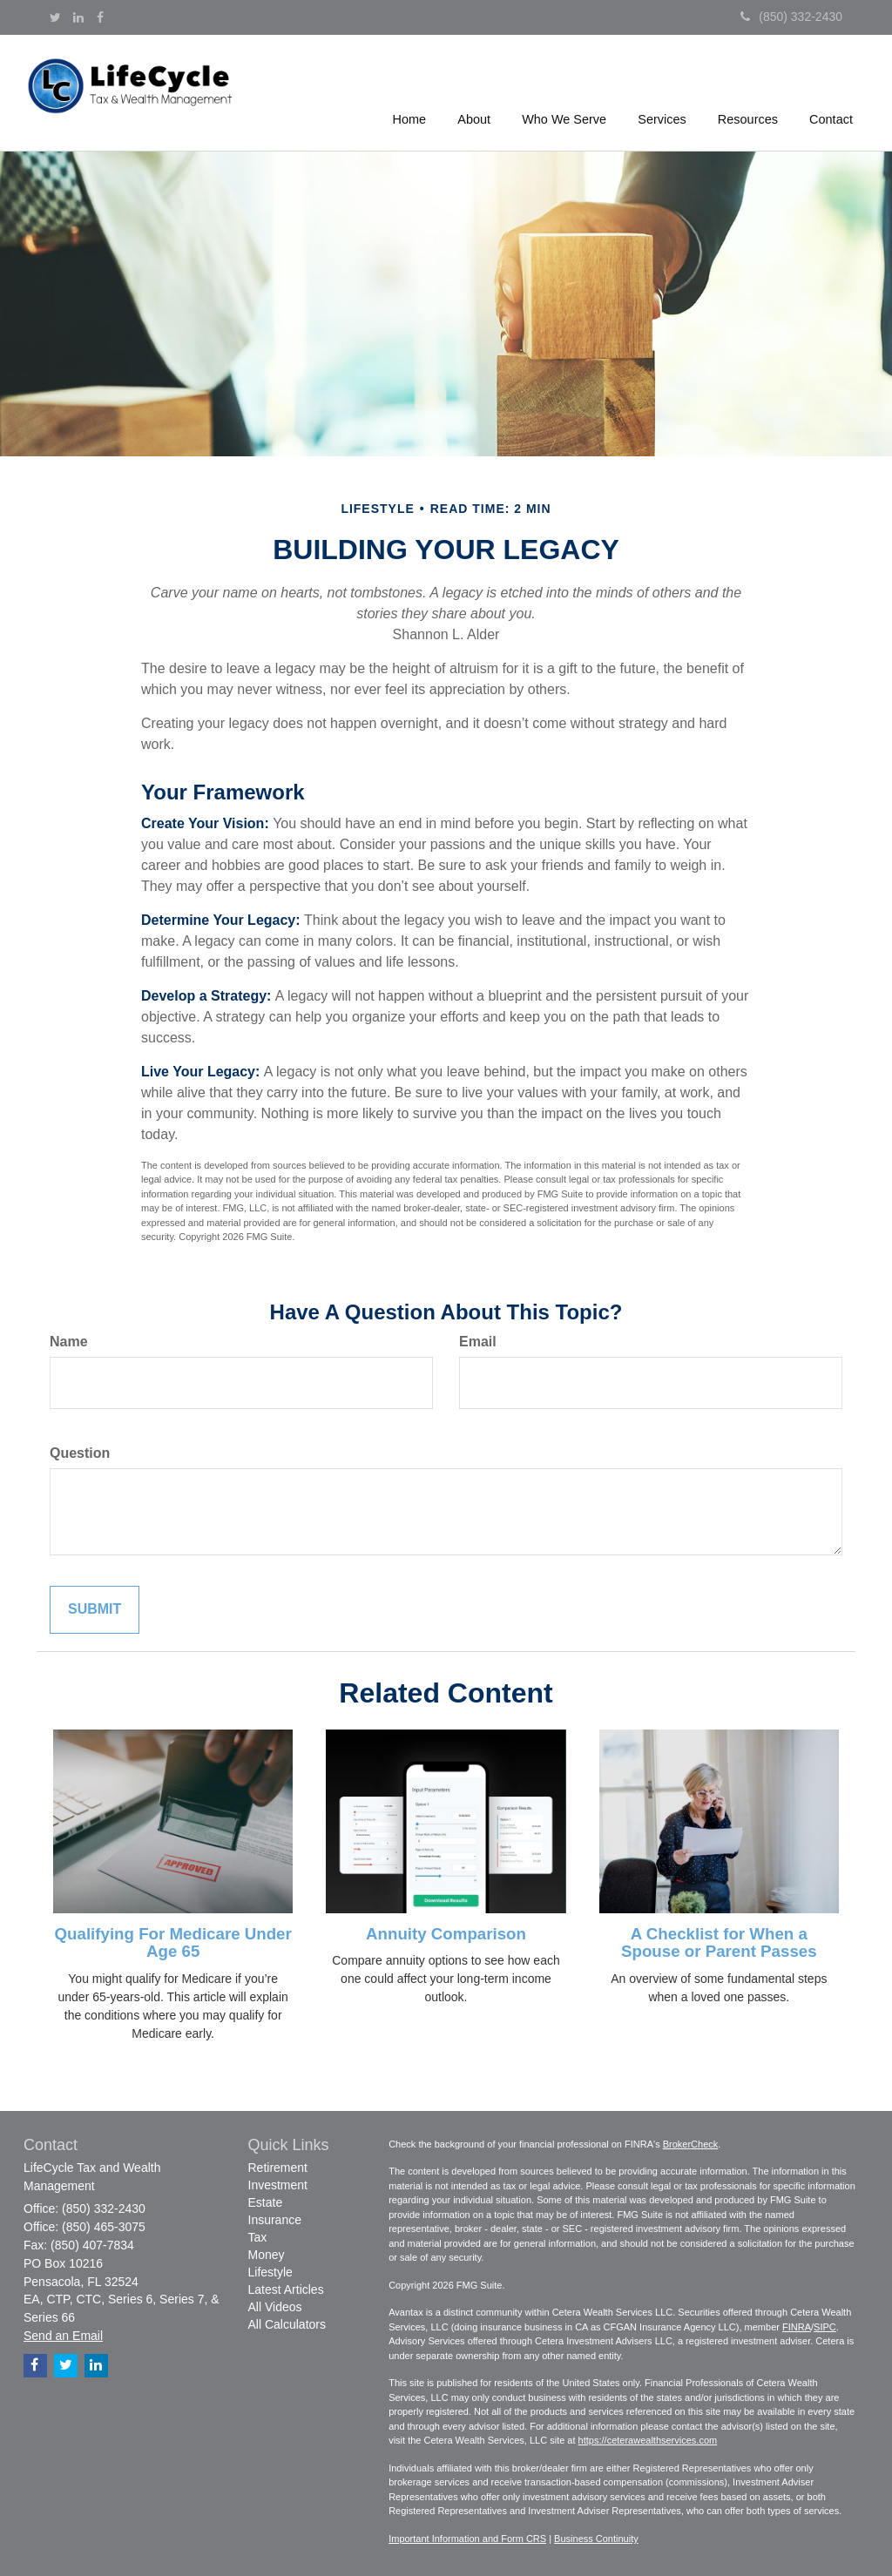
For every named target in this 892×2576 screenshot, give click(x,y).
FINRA (796, 2327)
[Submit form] (94, 1610)
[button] (475, 90)
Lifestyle (270, 2272)
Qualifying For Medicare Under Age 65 (173, 1943)
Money (266, 2255)
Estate (265, 2202)
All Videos (275, 2307)
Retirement (277, 2168)
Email (478, 1341)
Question (80, 1453)
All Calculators (287, 2324)
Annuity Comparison (446, 1934)
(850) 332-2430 (791, 17)
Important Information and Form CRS (467, 2538)
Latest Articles (286, 2289)
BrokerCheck (691, 2144)
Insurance (274, 2220)
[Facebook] (100, 17)
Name (69, 1341)
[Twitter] (55, 17)
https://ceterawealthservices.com (648, 2440)
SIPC (825, 2327)
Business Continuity (596, 2538)
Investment (277, 2185)
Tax (257, 2237)
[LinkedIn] (78, 17)
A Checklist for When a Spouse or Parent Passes (719, 1943)
